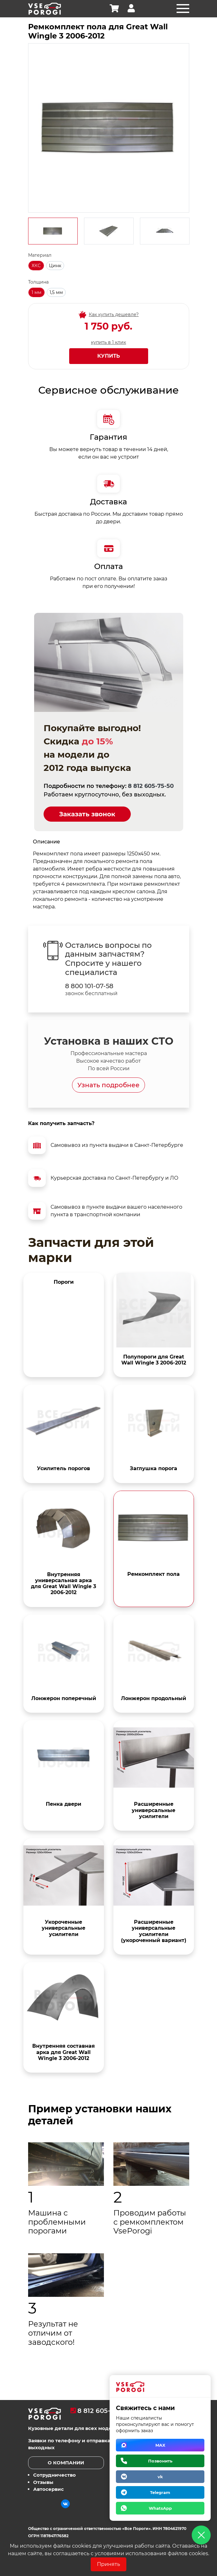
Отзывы (43, 2482)
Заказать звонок (87, 814)
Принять (108, 2564)
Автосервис (48, 2489)
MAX (160, 2445)
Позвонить (160, 2460)
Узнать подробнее (108, 1085)
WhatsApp (160, 2508)
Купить (108, 356)
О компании (66, 2463)
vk (160, 2476)
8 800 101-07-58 (89, 986)
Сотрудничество (54, 2475)
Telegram (160, 2492)
